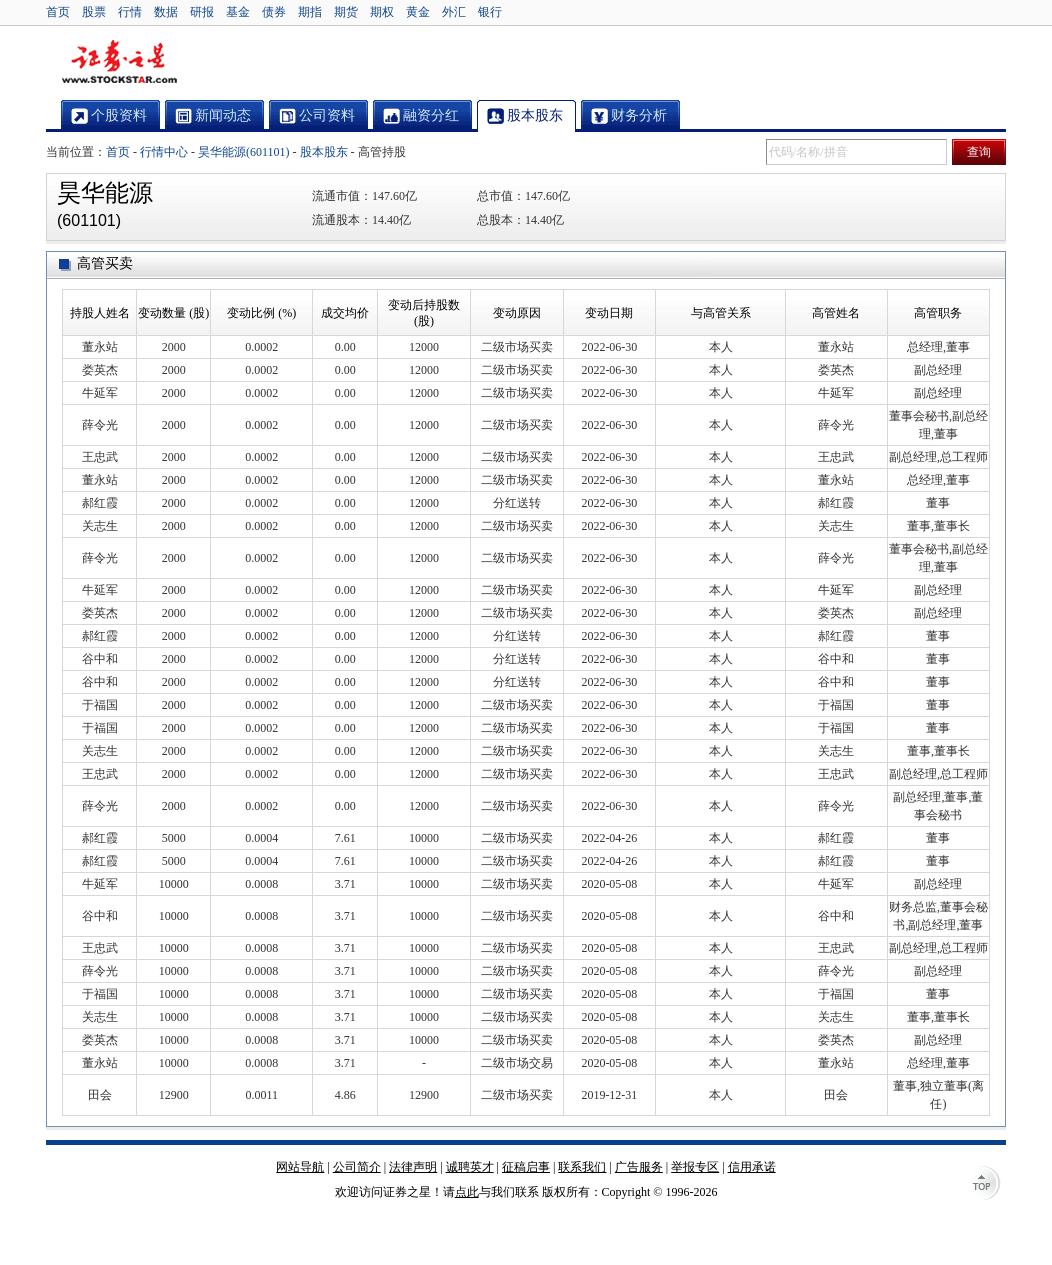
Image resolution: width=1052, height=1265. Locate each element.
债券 (274, 12)
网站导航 (300, 1167)
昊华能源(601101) (244, 152)
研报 (202, 12)
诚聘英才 (470, 1167)
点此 (467, 1192)
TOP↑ (986, 1185)
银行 (490, 12)
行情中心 (164, 152)
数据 (166, 12)
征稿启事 (526, 1167)
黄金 (418, 12)
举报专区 (695, 1167)
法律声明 (413, 1167)
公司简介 (357, 1167)
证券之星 (119, 63)
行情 (130, 12)
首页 (58, 12)
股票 (94, 12)
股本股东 (324, 152)
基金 (238, 12)
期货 (346, 12)
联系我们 (582, 1167)
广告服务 (639, 1167)
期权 (382, 12)
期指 (310, 12)
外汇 (454, 12)
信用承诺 (752, 1167)
